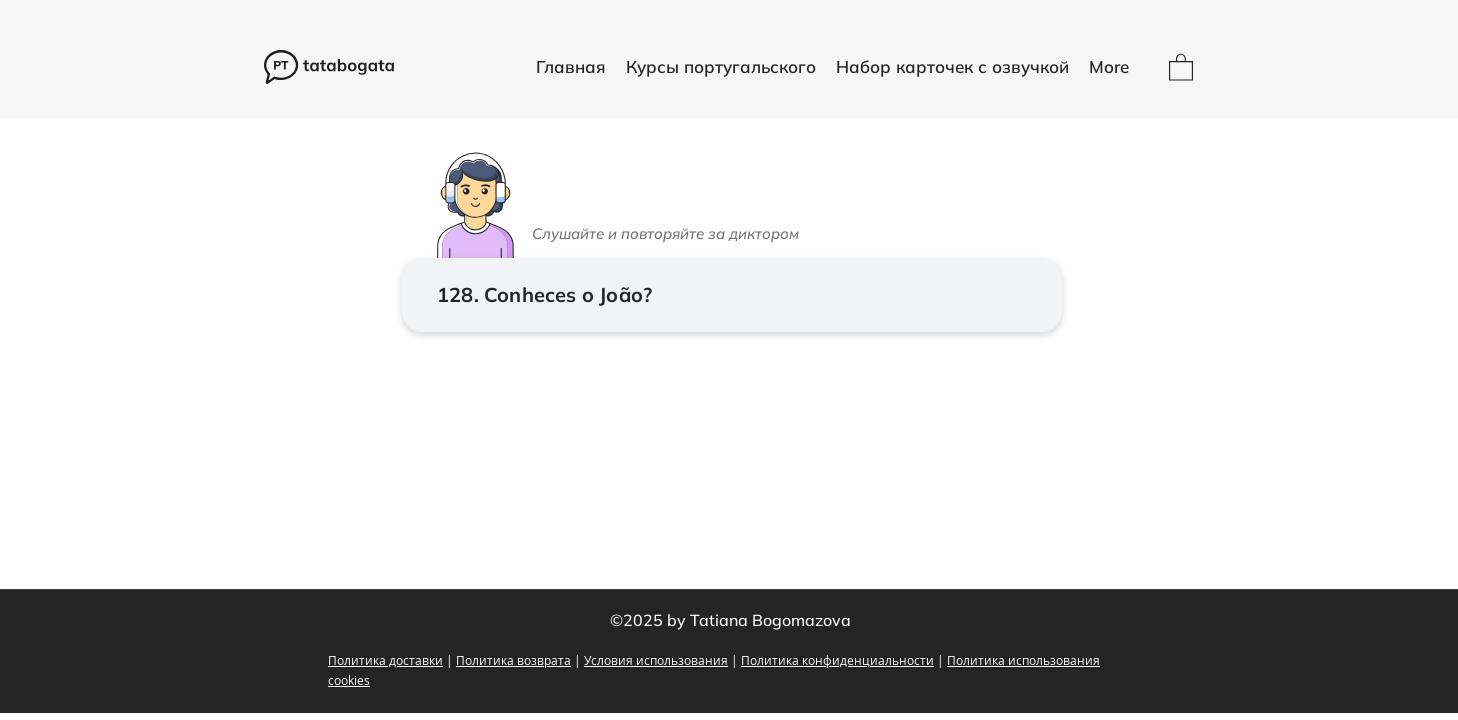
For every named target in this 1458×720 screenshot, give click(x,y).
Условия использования (656, 660)
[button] (721, 67)
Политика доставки (385, 660)
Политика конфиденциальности (837, 660)
